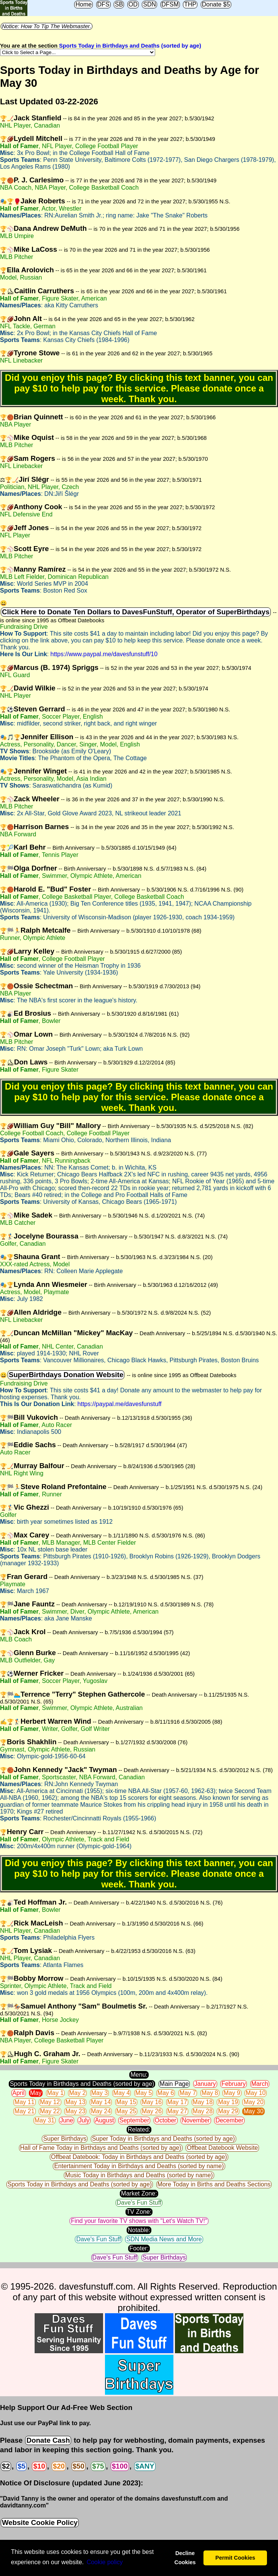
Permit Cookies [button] (235, 2558)
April (19, 2093)
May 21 (24, 2111)
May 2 (77, 2093)
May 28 (203, 2111)
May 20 (253, 2102)
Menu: (138, 2074)
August (104, 2120)
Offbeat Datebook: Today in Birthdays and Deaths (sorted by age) (139, 2157)
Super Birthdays (64, 2138)
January (205, 2084)
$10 (39, 2466)
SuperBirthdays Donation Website (66, 1375)
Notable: (139, 2230)
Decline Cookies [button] (184, 2557)
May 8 (210, 2093)
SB (119, 4)
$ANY (144, 2466)
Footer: (139, 2248)
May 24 (101, 2111)
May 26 (152, 2111)
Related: (139, 2129)
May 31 (44, 2120)
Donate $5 (216, 4)
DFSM (170, 4)
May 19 (228, 2102)
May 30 (253, 2111)
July (84, 2120)
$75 (98, 2466)
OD (133, 4)
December (229, 2120)
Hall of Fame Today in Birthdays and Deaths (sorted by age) (100, 2148)
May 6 (165, 2093)
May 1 (55, 2093)
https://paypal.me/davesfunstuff (120, 1404)
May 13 (75, 2102)
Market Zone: (139, 2193)
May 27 (177, 2111)
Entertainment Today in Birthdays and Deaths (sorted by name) (139, 2166)
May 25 (126, 2111)
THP (190, 4)
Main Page (174, 2084)
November (196, 2120)
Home (83, 4)
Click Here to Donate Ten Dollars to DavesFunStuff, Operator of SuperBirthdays (136, 612)
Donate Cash (48, 2440)
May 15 (126, 2102)
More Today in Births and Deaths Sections (214, 2184)
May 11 (24, 2102)
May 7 (188, 2093)
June (66, 2120)
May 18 (203, 2102)
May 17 (177, 2102)
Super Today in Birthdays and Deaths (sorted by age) (163, 2138)
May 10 (255, 2093)
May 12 (50, 2102)
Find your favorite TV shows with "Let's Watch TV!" (139, 2221)
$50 (78, 2466)
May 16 (152, 2102)
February (233, 2084)
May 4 (121, 2093)
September (134, 2120)
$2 (6, 2466)
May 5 (143, 2093)
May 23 (75, 2111)
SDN (149, 4)
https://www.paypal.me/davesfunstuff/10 (103, 654)
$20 (59, 2466)
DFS (103, 4)
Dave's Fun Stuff (139, 2202)
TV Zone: (139, 2211)
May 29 (228, 2111)
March (259, 2084)
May (35, 2093)
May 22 (50, 2111)
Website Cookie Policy (40, 2522)
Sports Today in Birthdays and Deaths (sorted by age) (130, 46)
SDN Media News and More (164, 2239)
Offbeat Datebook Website (222, 2148)
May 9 (232, 2093)
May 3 (99, 2093)
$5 (21, 2466)
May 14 (101, 2102)
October (165, 2120)
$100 (120, 2466)
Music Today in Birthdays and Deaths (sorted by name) (139, 2175)
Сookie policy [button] (105, 2562)
